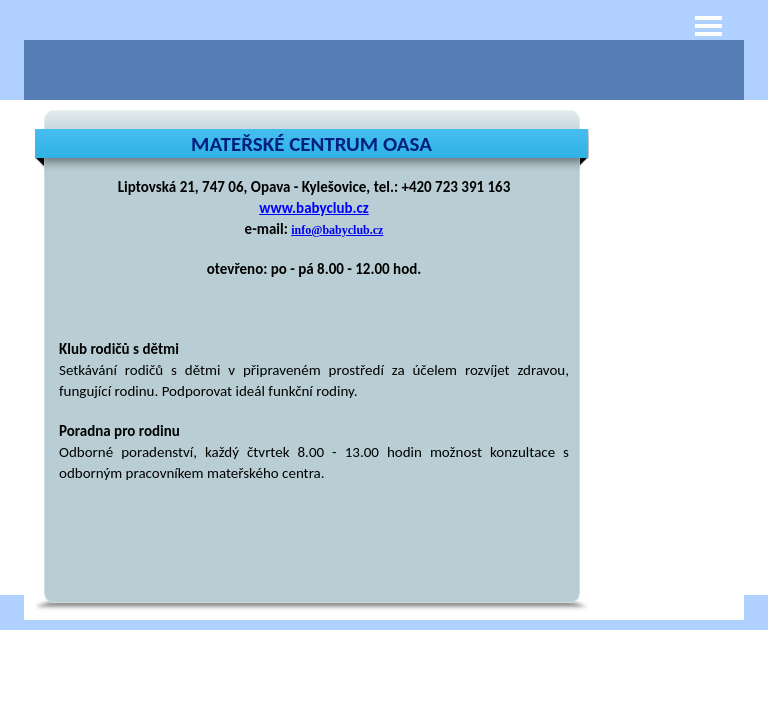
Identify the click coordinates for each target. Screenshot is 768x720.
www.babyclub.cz (313, 208)
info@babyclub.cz (337, 230)
